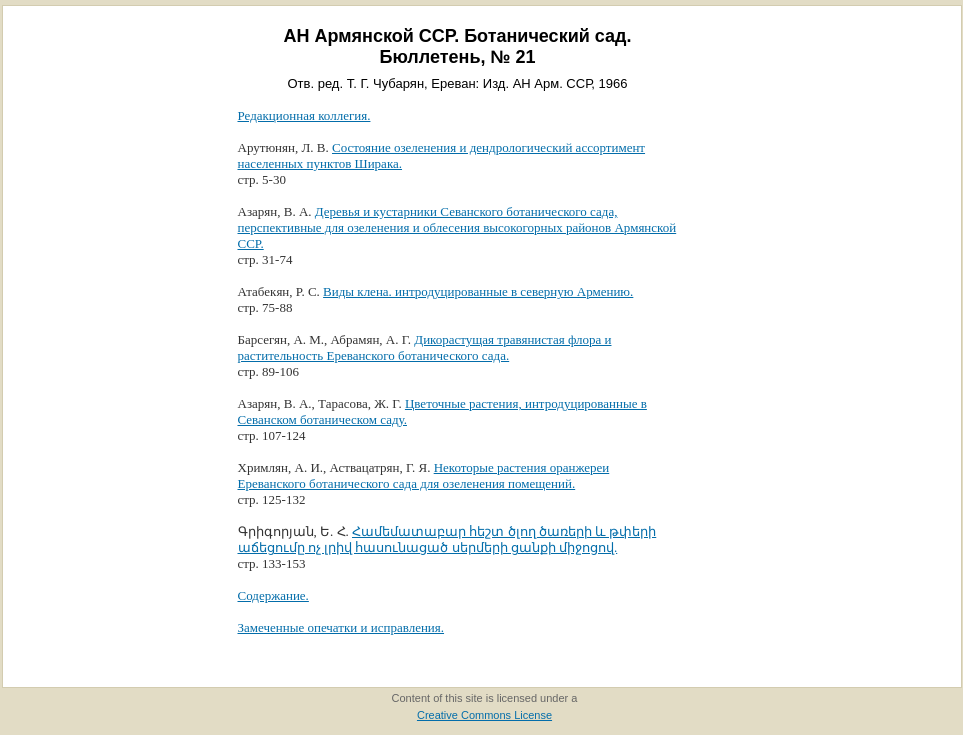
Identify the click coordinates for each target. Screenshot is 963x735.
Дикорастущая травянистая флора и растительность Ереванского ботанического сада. (425, 347)
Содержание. (273, 595)
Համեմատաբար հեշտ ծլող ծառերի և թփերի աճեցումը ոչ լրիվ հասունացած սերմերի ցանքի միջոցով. (447, 539)
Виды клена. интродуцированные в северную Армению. (478, 291)
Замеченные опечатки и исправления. (341, 627)
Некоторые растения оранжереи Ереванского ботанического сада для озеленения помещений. (424, 475)
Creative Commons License (484, 715)
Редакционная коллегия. (304, 115)
